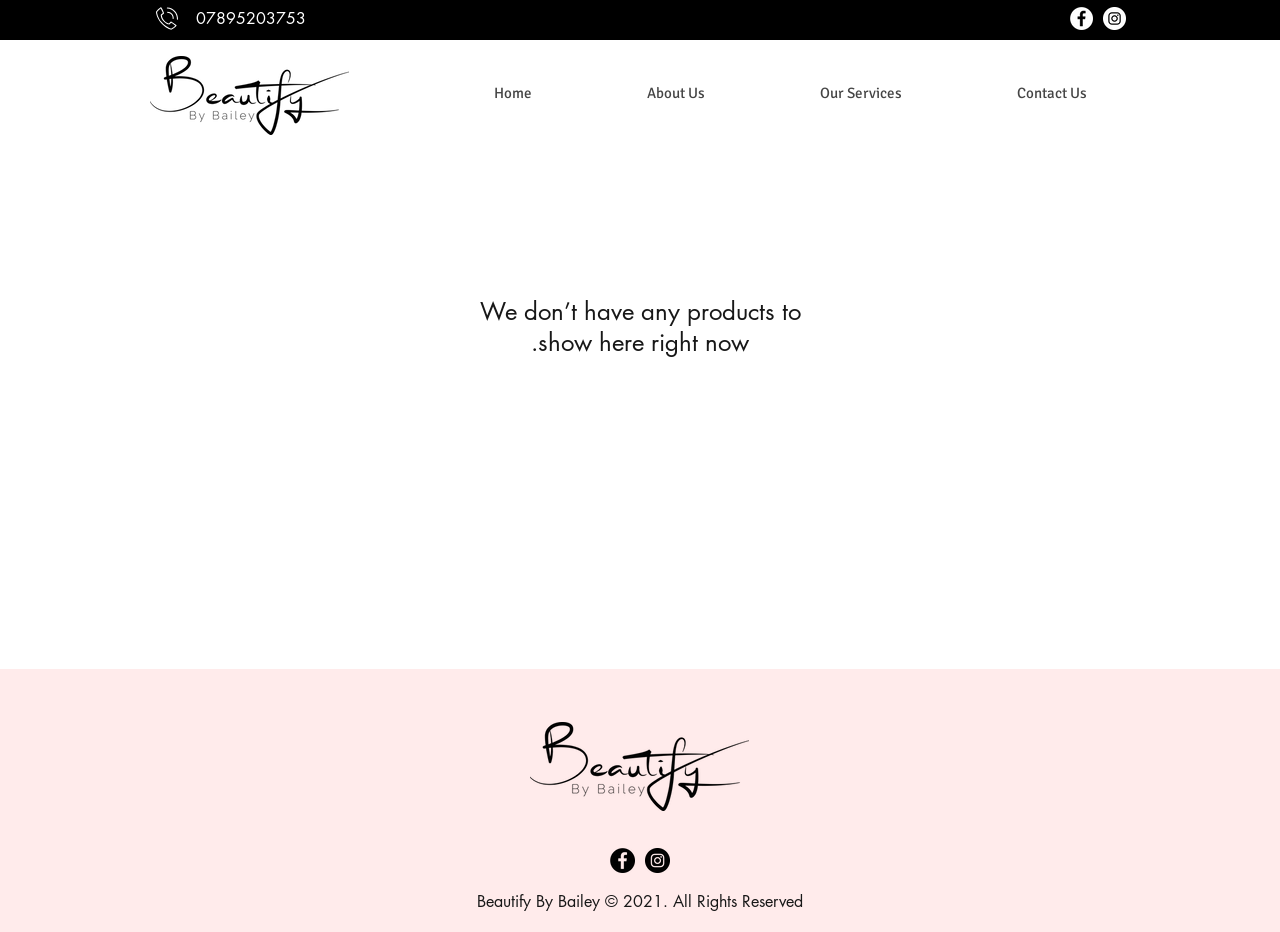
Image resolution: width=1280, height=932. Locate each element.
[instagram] (1114, 18)
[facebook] (1081, 18)
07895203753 (251, 18)
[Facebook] (622, 860)
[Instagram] (657, 860)
